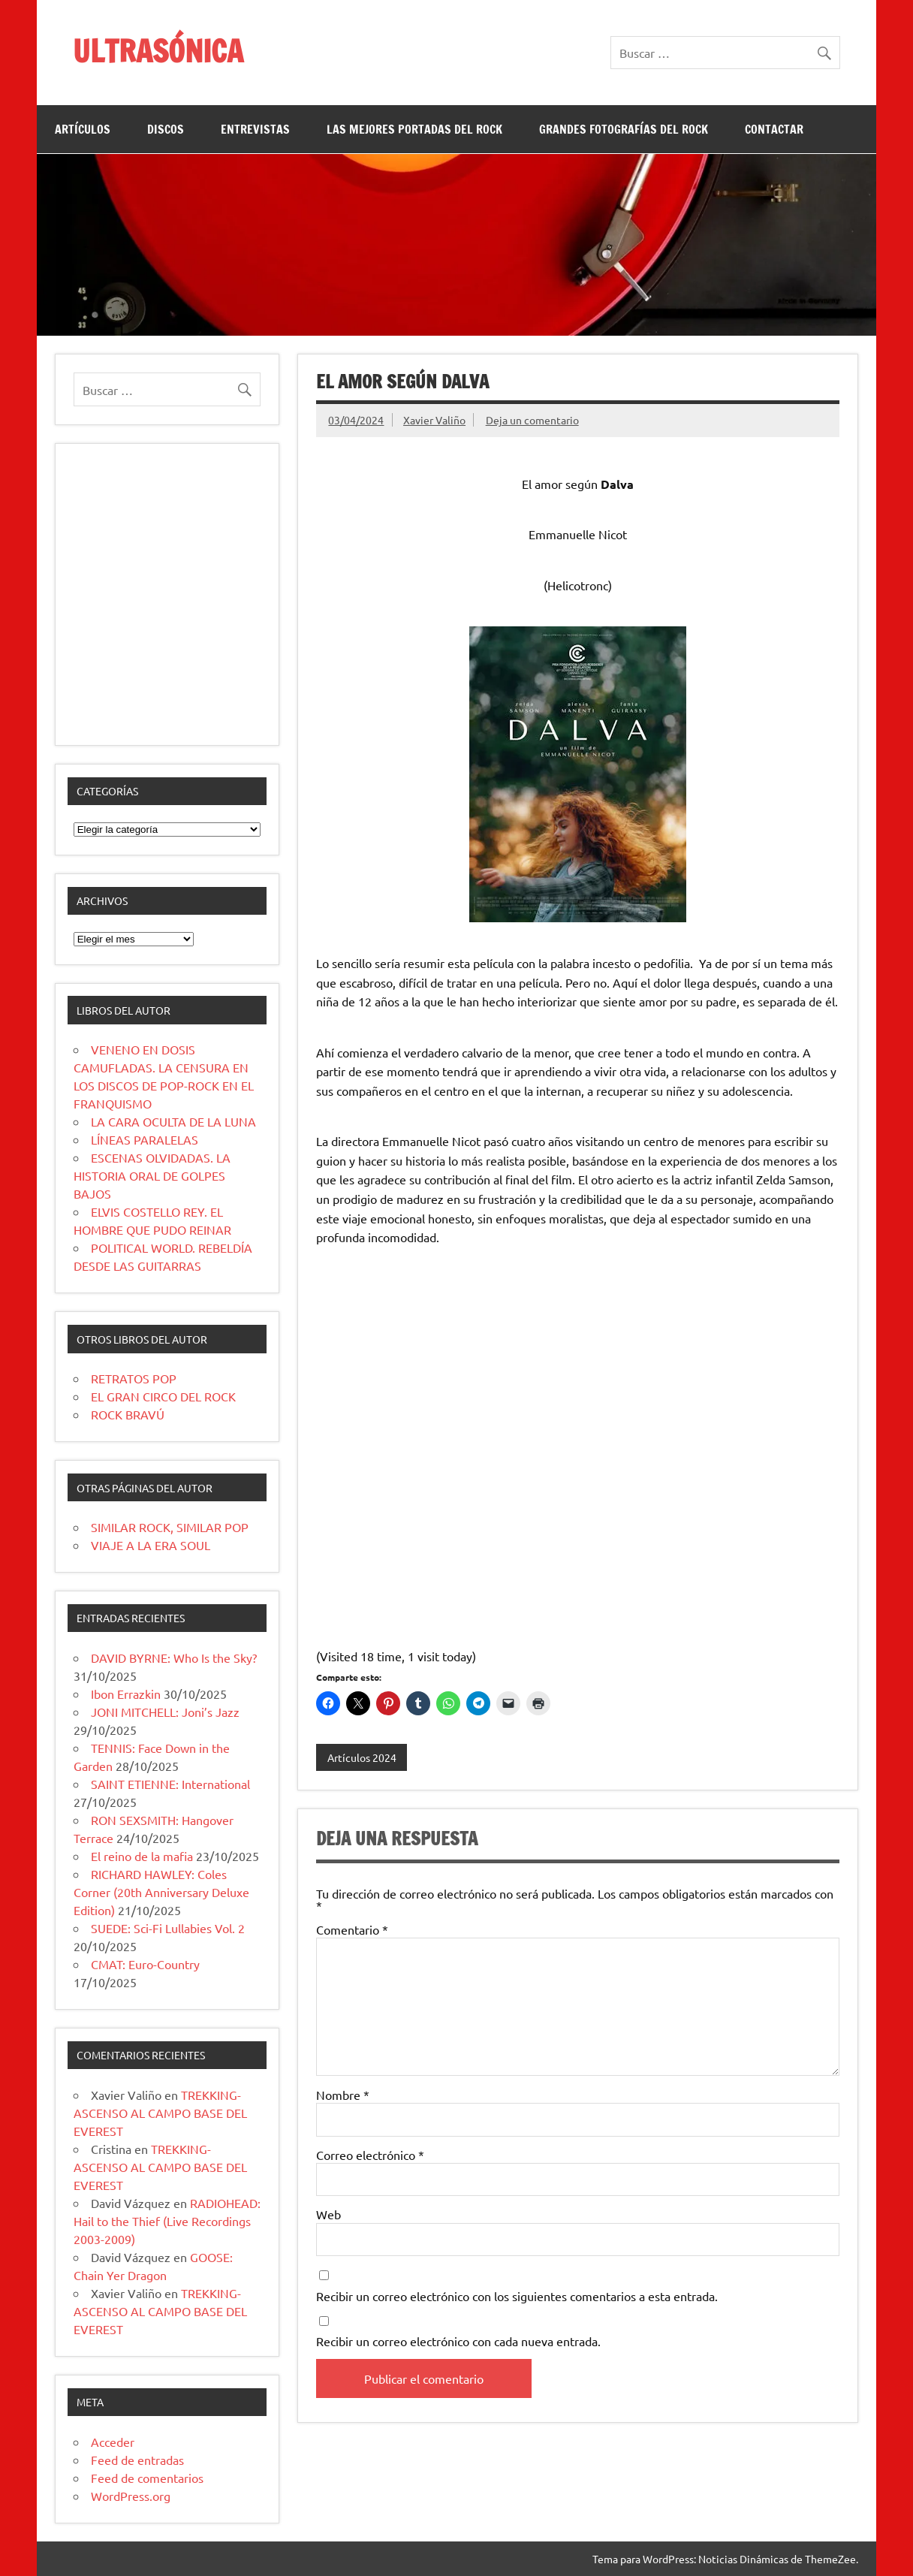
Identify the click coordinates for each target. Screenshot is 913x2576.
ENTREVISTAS (255, 129)
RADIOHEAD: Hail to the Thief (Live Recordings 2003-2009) (167, 2220)
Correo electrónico (370, 2155)
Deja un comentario (532, 420)
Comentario (352, 1929)
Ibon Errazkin (126, 1693)
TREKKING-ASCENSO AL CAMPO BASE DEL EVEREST (160, 2112)
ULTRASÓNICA (158, 50)
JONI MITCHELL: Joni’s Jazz (165, 1711)
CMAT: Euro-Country (145, 1963)
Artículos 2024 (361, 1757)
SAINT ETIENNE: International (170, 1783)
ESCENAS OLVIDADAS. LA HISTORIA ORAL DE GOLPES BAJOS (152, 1175)
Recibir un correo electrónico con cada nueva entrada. (458, 2341)
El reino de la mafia (142, 1855)
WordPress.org (130, 2495)
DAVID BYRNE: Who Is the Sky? (174, 1657)
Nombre (342, 2095)
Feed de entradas (137, 2459)
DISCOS (165, 129)
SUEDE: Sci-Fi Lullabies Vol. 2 (168, 1927)
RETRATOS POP (133, 1378)
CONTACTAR (774, 129)
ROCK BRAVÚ (127, 1414)
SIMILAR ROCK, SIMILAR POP (170, 1526)
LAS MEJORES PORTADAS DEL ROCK (414, 129)
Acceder (112, 2441)
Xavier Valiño (434, 420)
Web (328, 2214)
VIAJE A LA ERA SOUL (150, 1544)
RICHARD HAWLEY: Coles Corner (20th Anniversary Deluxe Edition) (161, 1891)
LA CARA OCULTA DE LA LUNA (173, 1121)
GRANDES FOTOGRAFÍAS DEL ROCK (623, 129)
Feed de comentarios (147, 2477)
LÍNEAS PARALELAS (144, 1139)
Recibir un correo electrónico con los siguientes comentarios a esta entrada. (517, 2296)
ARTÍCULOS (82, 129)
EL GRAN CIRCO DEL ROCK (163, 1396)
